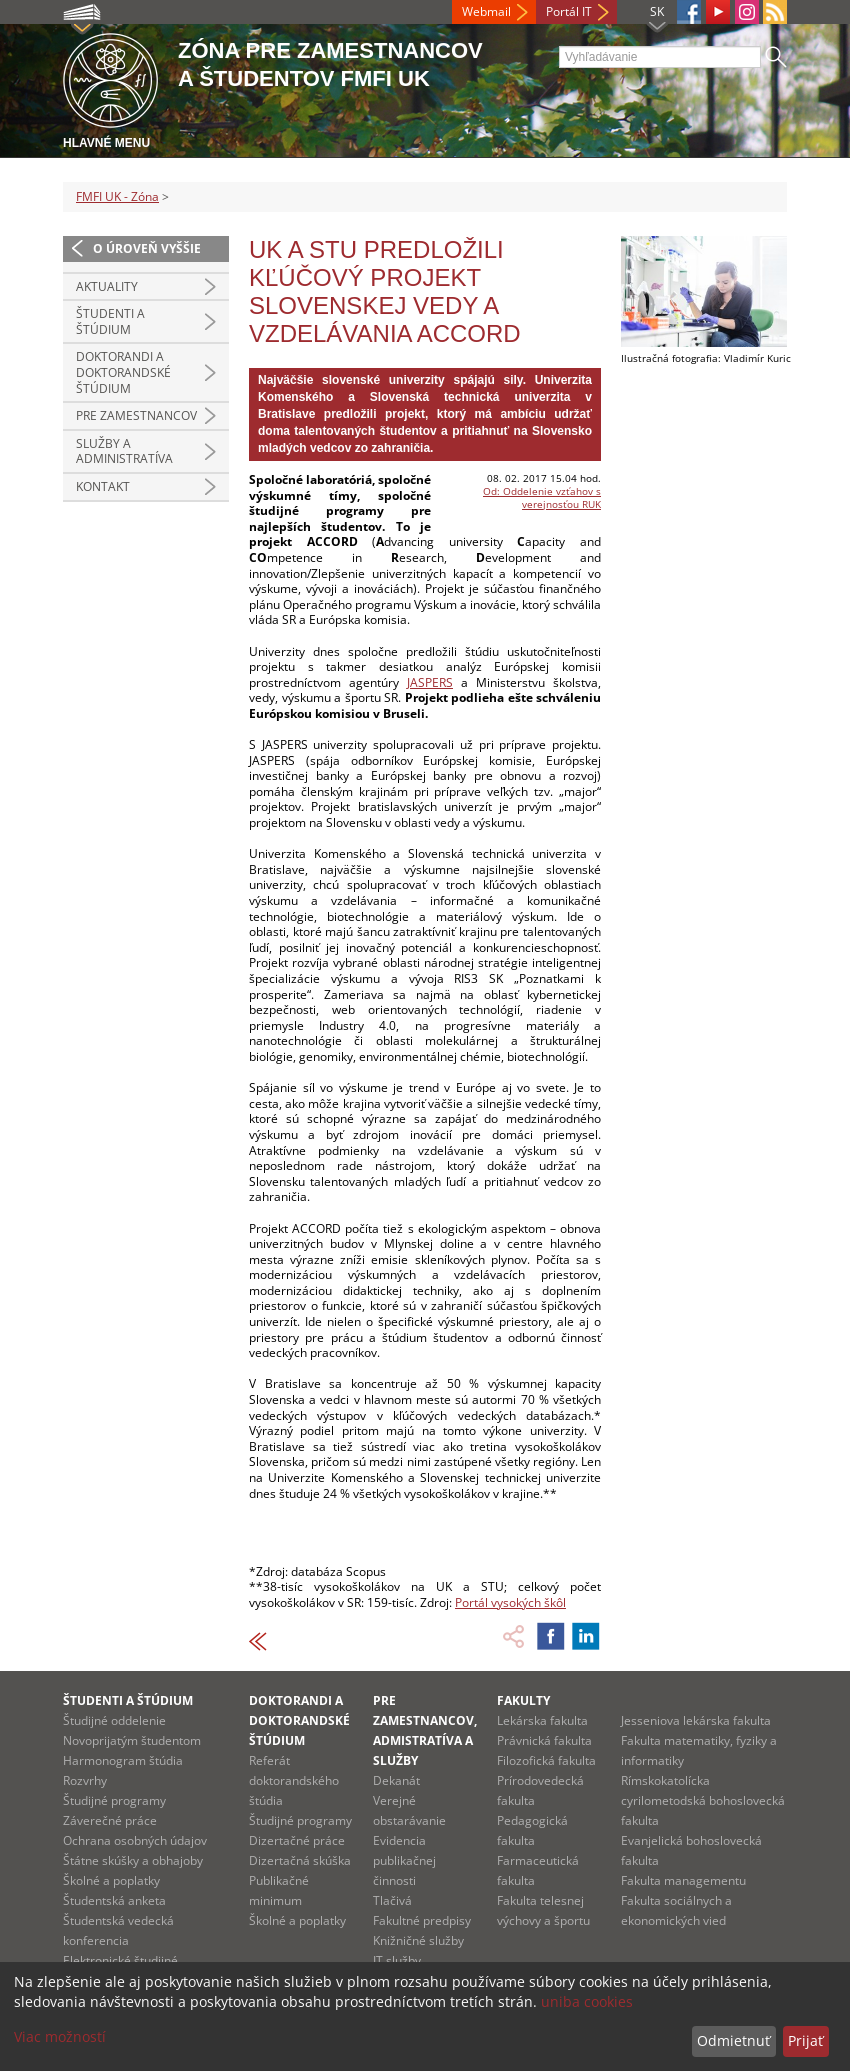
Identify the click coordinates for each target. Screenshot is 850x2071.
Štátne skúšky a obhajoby (133, 1860)
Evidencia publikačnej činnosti (404, 1860)
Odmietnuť (733, 2040)
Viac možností (60, 2036)
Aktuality (107, 286)
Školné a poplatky (111, 1880)
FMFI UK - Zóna (117, 196)
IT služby (397, 1960)
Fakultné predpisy (422, 1920)
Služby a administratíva (124, 451)
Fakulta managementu (683, 1880)
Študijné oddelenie (114, 1720)
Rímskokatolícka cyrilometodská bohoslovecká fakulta (703, 1800)
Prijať (805, 2040)
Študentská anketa (114, 1900)
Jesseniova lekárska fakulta (696, 1720)
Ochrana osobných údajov (135, 1840)
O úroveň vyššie (147, 248)
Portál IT (569, 11)
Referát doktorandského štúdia (294, 1780)
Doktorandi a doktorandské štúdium (123, 372)
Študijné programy (114, 1800)
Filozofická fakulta (546, 1760)
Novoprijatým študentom (132, 1740)
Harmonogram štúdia (123, 1760)
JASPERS (430, 682)
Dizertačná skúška (300, 1860)
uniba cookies (587, 2001)
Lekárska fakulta (542, 1720)
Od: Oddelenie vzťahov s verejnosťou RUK (542, 497)
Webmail (486, 11)
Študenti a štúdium (110, 321)
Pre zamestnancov (136, 415)
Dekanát (396, 1780)
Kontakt (103, 486)
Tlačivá (392, 1900)
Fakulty (523, 1700)
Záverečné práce (110, 1820)
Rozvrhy (85, 1780)
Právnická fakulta (544, 1740)
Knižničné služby (418, 1940)
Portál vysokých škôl (510, 1602)
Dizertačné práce (297, 1840)
